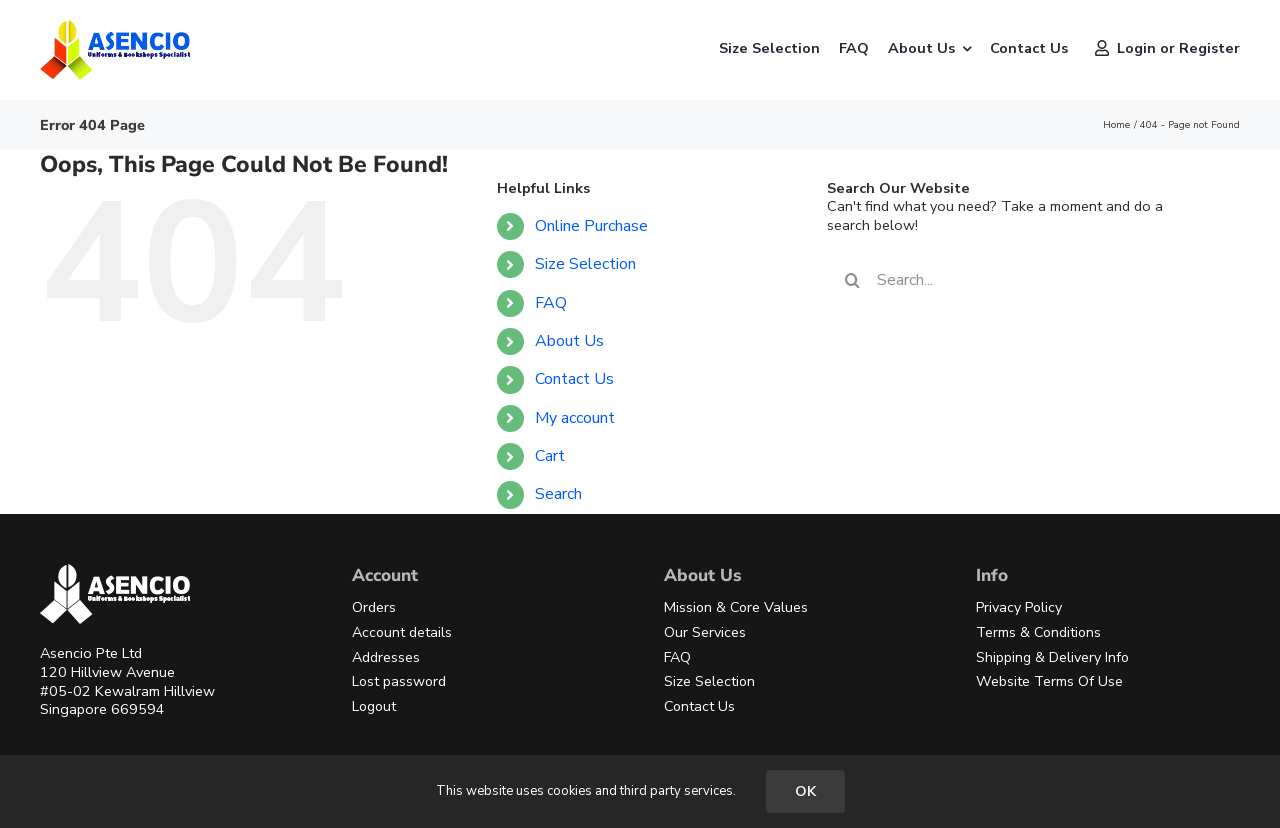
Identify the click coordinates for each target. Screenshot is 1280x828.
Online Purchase (591, 226)
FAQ (551, 303)
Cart (550, 456)
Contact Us (574, 379)
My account (575, 418)
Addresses (386, 657)
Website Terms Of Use (1049, 681)
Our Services (705, 632)
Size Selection (585, 264)
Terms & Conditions (1038, 632)
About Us (569, 341)
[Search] (852, 280)
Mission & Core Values (736, 607)
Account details (402, 632)
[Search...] (1017, 280)
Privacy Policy (1019, 607)
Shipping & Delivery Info (1052, 657)
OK (805, 791)
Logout (374, 706)
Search (558, 494)
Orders (374, 607)
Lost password (399, 681)
